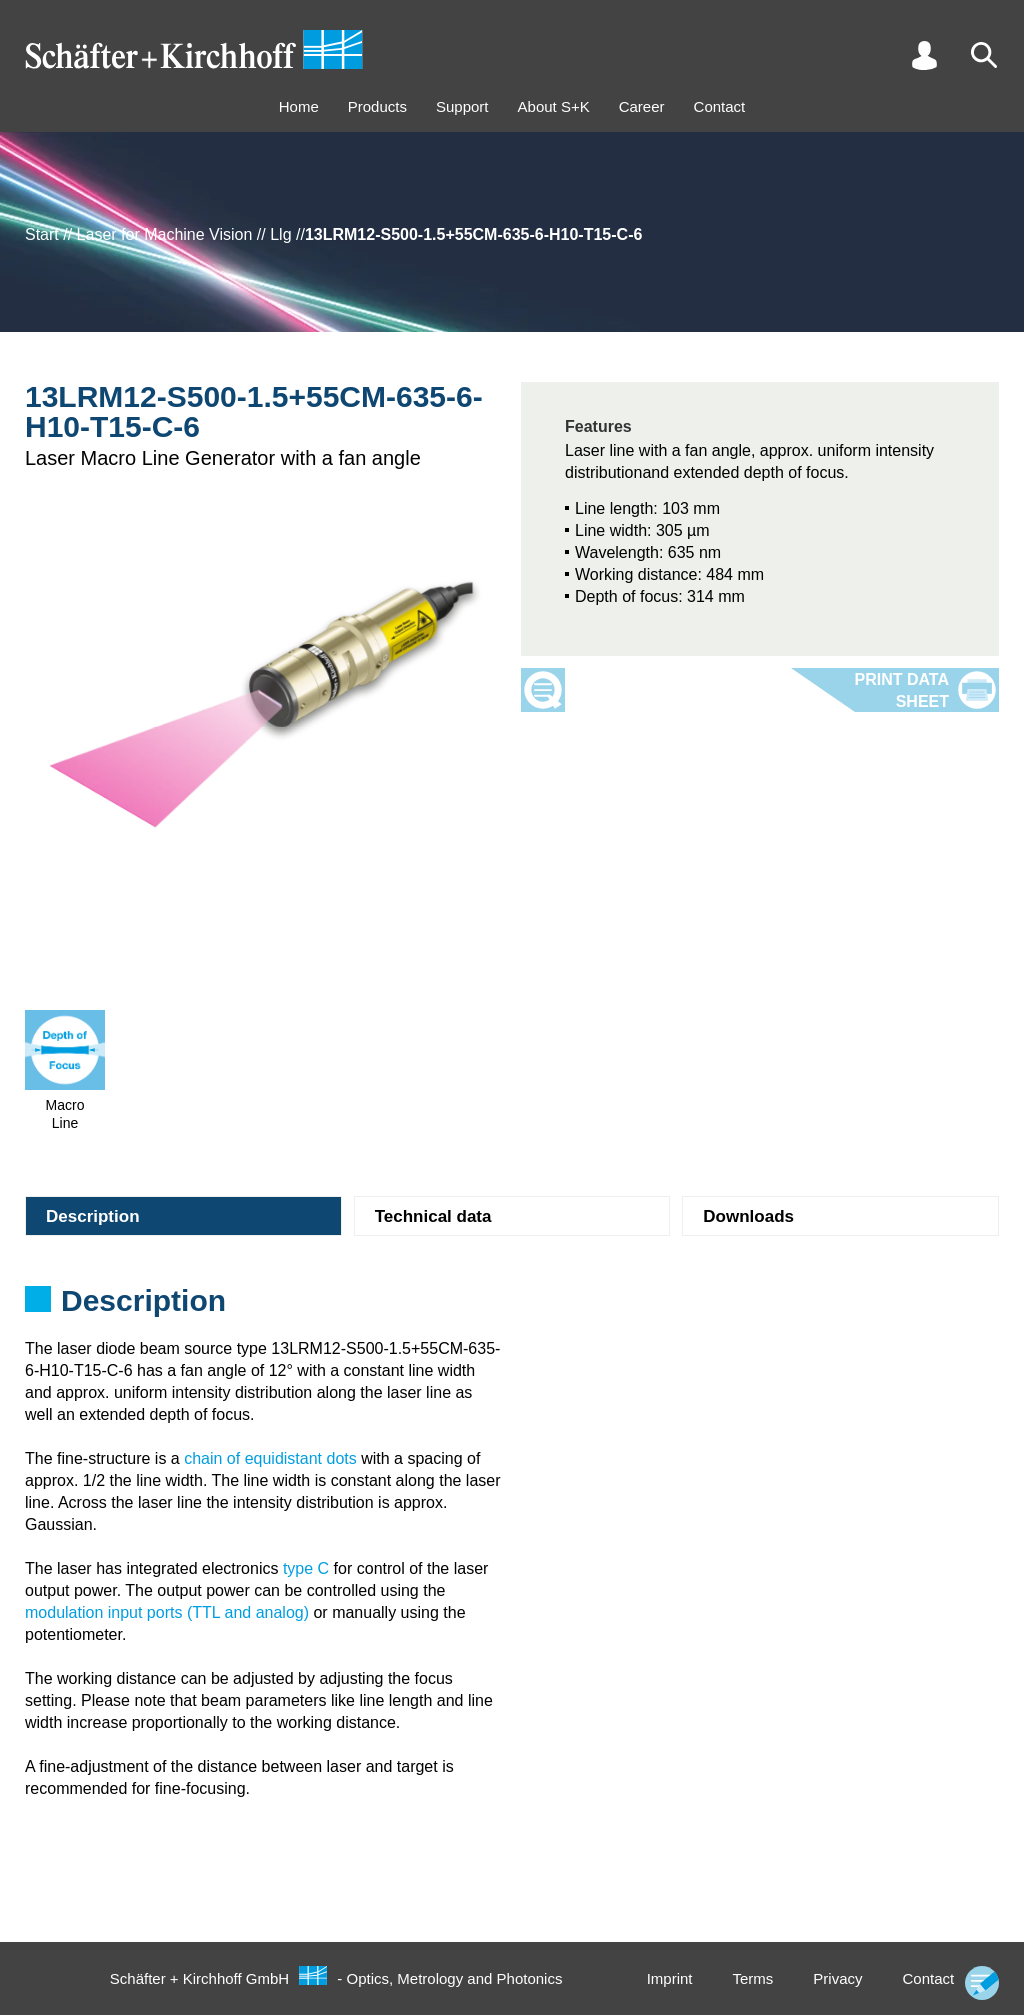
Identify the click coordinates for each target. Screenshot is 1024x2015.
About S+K (554, 106)
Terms (752, 1978)
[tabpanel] (512, 1307)
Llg (280, 234)
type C (306, 1568)
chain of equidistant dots (270, 1458)
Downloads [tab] (748, 1216)
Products (377, 106)
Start (42, 234)
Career (642, 106)
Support (462, 106)
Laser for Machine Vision (165, 234)
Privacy (837, 1978)
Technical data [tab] (433, 1216)
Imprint (670, 1978)
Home (299, 106)
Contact (720, 106)
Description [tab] (93, 1216)
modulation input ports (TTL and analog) (167, 1612)
